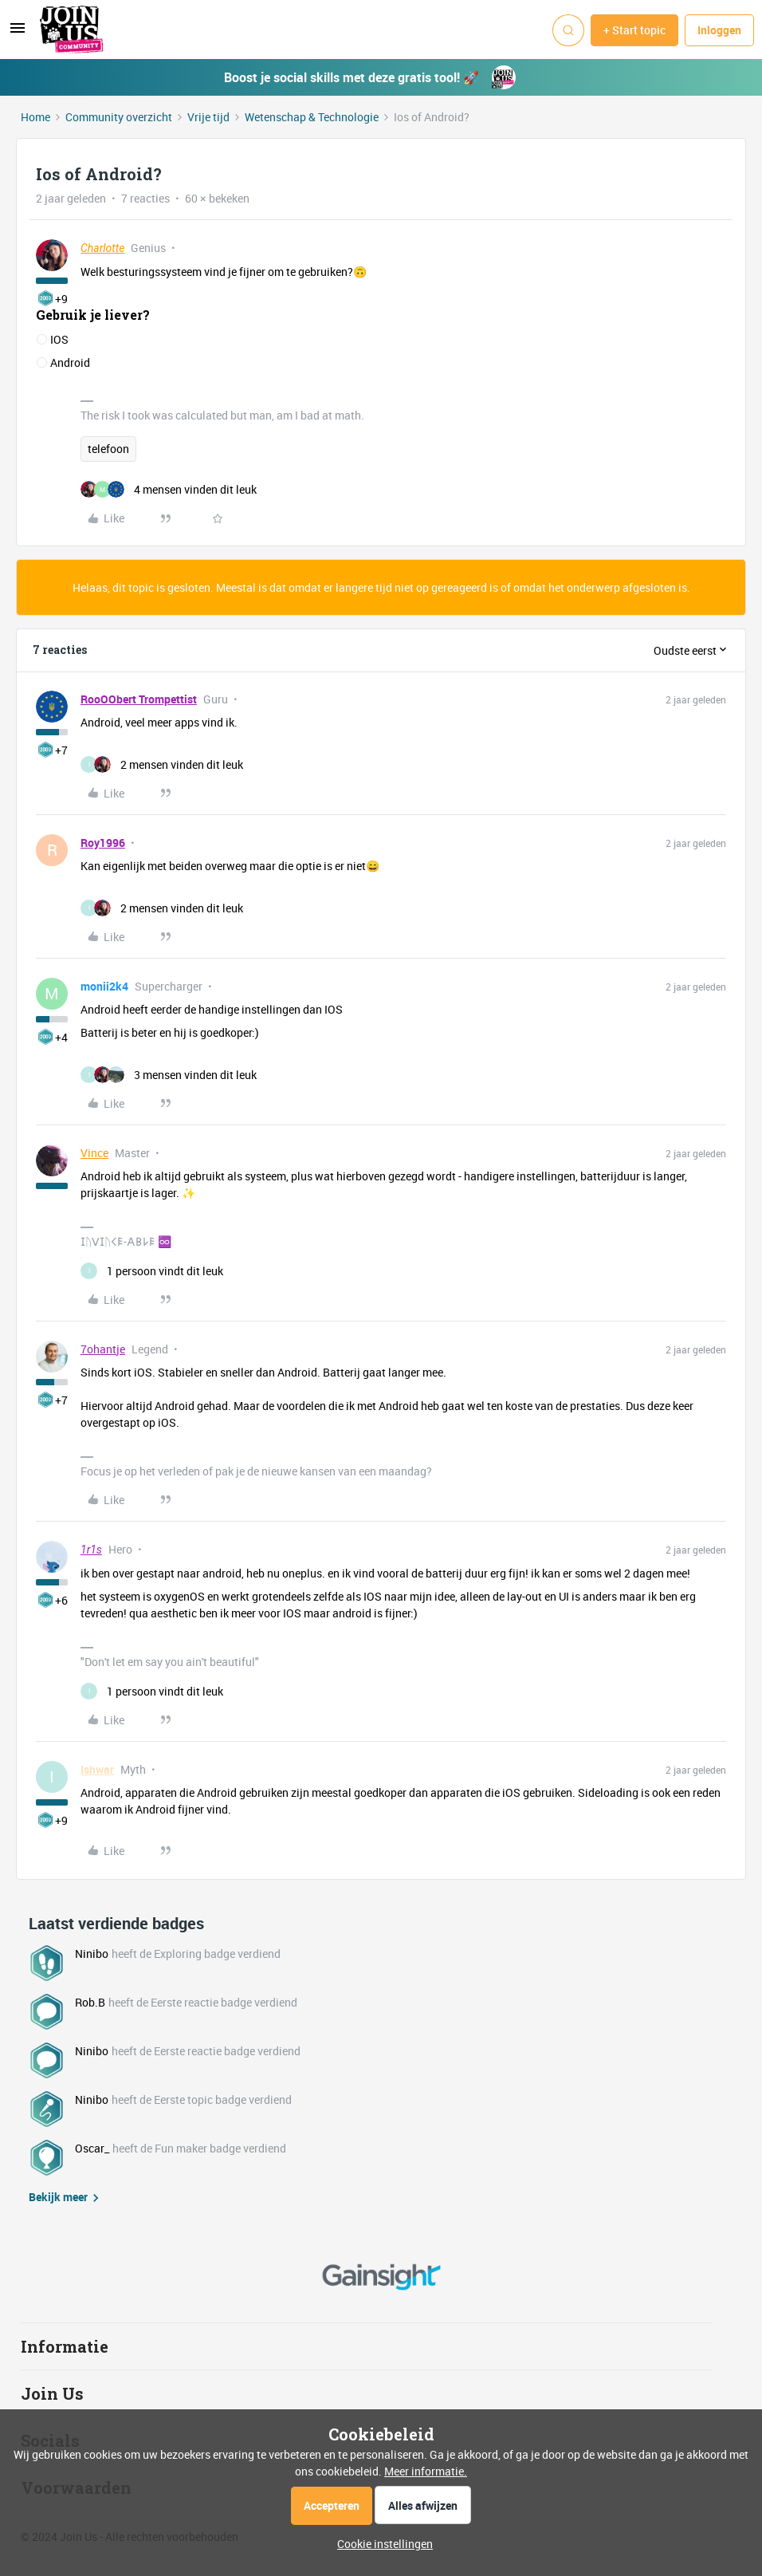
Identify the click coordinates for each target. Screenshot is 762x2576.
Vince (94, 1152)
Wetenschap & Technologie (312, 116)
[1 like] (152, 1270)
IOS (59, 339)
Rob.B (90, 2002)
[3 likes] (169, 1074)
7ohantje (103, 1349)
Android (70, 362)
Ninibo (91, 1953)
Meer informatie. (425, 2471)
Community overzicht (118, 116)
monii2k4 (104, 986)
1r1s (91, 1549)
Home (35, 116)
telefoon (108, 448)
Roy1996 (103, 842)
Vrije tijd (208, 116)
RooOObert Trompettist (139, 699)
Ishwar (97, 1769)
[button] (17, 33)
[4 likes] (169, 489)
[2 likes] (162, 764)
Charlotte (102, 248)
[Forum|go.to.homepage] (72, 30)
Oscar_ (92, 2148)
